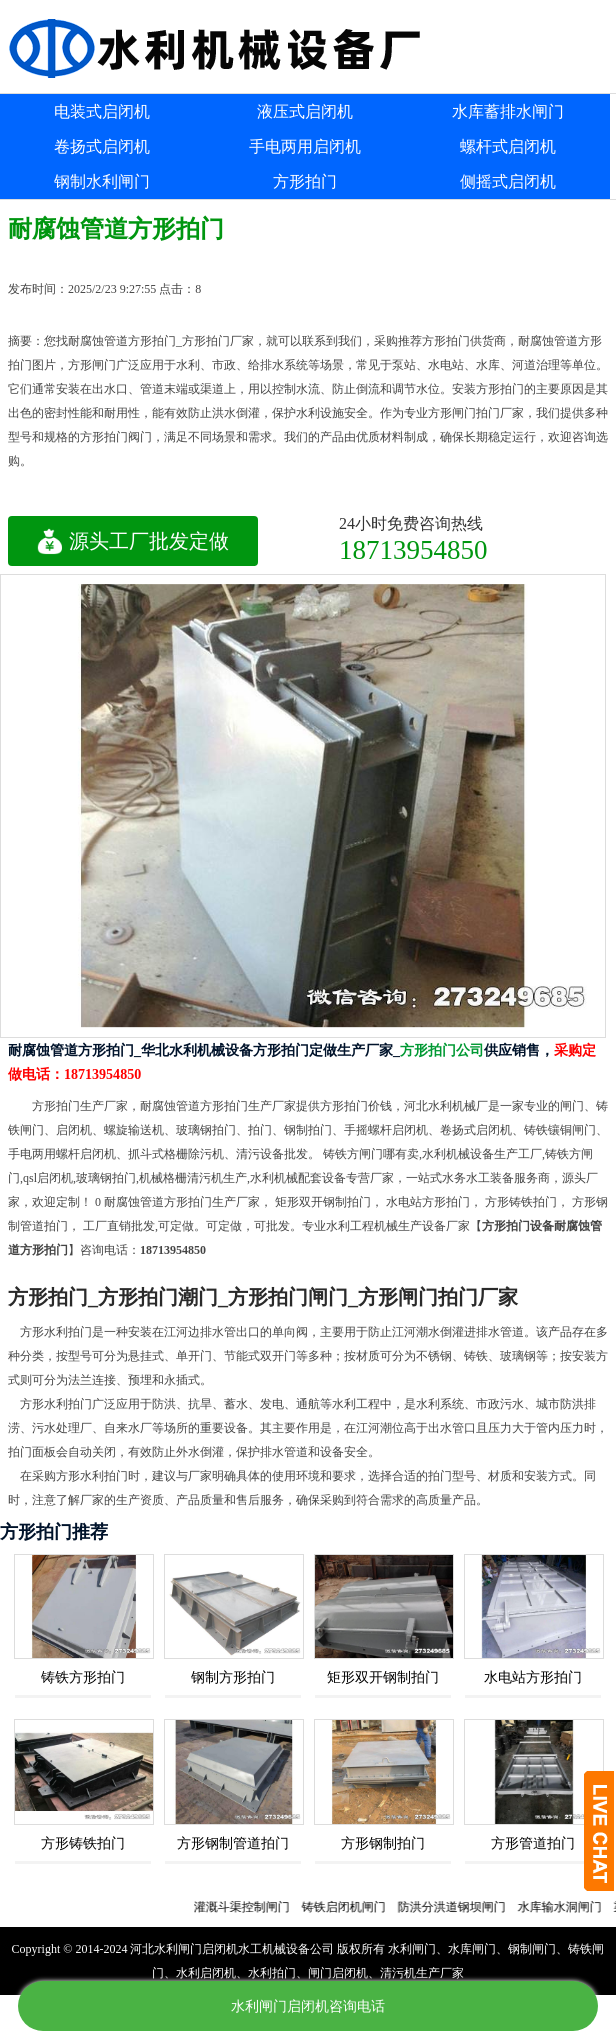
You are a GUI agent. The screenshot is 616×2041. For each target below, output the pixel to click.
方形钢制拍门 (383, 1843)
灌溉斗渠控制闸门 (252, 1907)
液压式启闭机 (305, 111)
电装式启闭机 (102, 111)
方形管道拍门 (533, 1843)
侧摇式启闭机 (508, 181)
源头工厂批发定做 (133, 541)
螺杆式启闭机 (508, 146)
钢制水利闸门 (102, 181)
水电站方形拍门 (533, 1677)
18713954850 (413, 549)
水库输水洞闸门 (570, 1907)
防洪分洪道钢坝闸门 (462, 1907)
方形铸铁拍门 (83, 1843)
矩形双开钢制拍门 (383, 1677)
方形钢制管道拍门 (233, 1843)
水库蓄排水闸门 (508, 111)
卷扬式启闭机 (102, 146)
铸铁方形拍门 (83, 1677)
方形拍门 (305, 181)
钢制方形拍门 (233, 1677)
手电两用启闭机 (305, 146)
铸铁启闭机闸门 (354, 1907)
